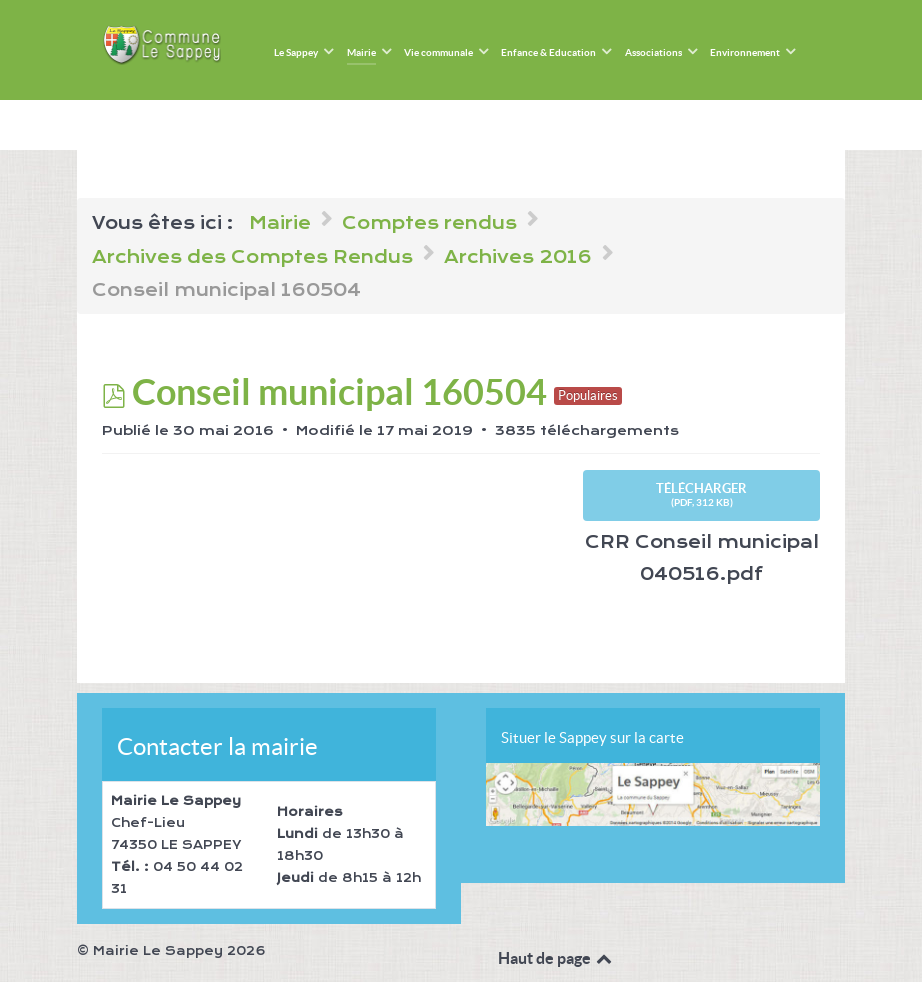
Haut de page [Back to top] (556, 958)
